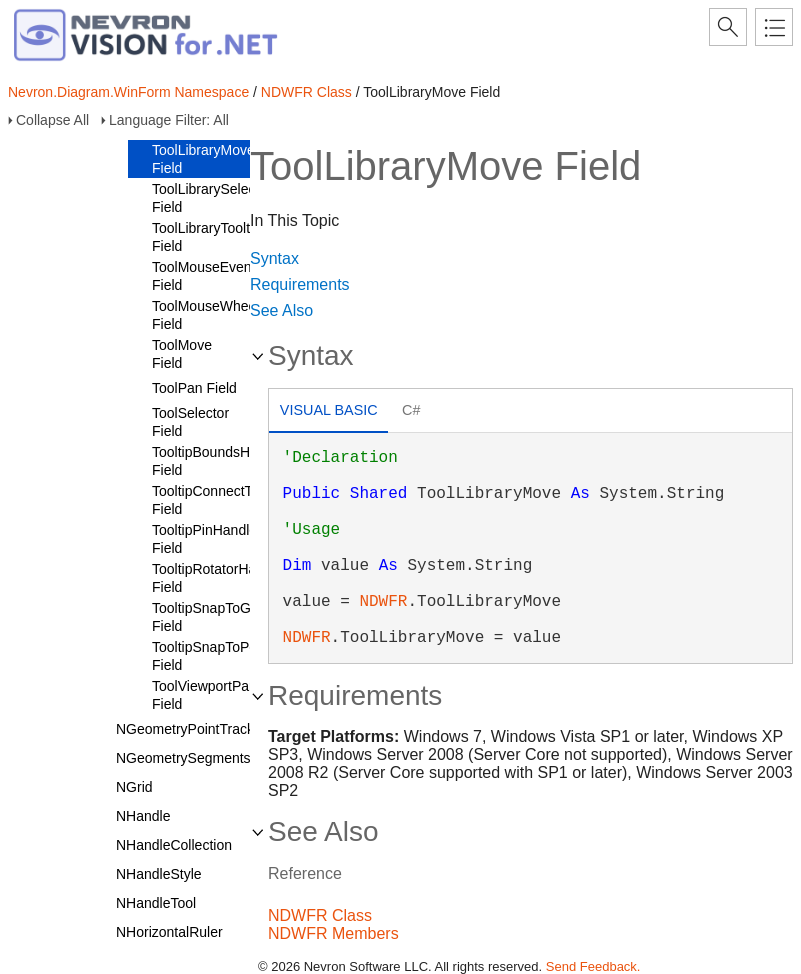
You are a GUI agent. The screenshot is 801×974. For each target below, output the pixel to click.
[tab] (328, 412)
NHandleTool (156, 903)
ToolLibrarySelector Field (212, 198)
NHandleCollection (174, 845)
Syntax (274, 258)
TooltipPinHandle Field (204, 539)
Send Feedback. (593, 966)
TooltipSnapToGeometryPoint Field (242, 617)
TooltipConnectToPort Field (218, 500)
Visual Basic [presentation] (329, 410)
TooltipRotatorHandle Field (217, 578)
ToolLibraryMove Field (203, 159)
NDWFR (383, 602)
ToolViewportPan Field (204, 695)
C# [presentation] (411, 410)
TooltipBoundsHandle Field (218, 461)
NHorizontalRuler (169, 932)
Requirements (300, 284)
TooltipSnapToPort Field (209, 656)
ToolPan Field (194, 388)
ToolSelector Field (190, 422)
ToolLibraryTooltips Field (210, 237)
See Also (281, 310)
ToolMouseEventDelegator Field (234, 276)
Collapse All (52, 120)
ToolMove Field (182, 354)
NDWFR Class (306, 92)
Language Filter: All (169, 120)
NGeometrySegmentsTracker (207, 758)
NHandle (143, 816)
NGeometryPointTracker (191, 729)
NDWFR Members (333, 933)
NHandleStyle (159, 874)
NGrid (134, 787)
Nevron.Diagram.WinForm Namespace (128, 92)
